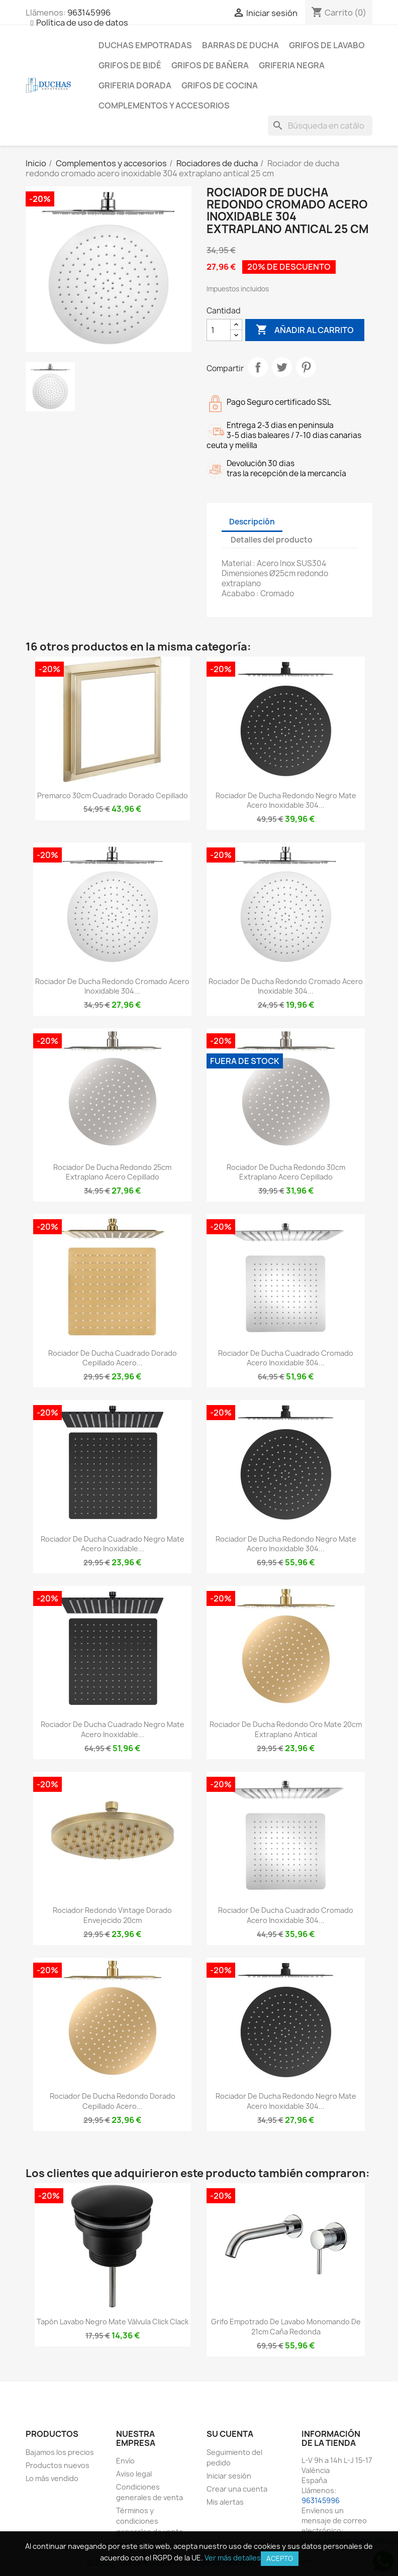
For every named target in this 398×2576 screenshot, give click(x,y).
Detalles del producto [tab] (272, 539)
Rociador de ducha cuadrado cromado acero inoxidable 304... (285, 1358)
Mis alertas (225, 2502)
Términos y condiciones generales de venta (149, 2521)
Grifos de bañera (210, 65)
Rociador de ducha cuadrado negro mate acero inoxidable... (112, 1544)
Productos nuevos (57, 2465)
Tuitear (282, 367)
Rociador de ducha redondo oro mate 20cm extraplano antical (286, 1729)
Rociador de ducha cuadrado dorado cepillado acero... (112, 1358)
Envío (125, 2460)
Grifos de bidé (129, 65)
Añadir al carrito (305, 330)
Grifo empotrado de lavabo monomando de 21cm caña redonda (286, 2326)
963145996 (89, 12)
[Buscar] (320, 126)
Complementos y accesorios (164, 105)
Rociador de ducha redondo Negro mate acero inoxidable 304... (286, 800)
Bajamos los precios (60, 2452)
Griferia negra (292, 65)
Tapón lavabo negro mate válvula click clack (112, 2321)
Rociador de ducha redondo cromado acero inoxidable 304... (112, 986)
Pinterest (306, 367)
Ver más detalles (233, 2557)
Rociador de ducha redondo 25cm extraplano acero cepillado (112, 1172)
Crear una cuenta (237, 2489)
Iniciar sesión (229, 2476)
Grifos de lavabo (327, 45)
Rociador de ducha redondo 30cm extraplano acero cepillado (286, 1172)
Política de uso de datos (82, 22)
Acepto (279, 2558)
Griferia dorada (134, 85)
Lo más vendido (52, 2478)
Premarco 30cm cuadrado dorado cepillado (112, 795)
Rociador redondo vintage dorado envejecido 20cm (112, 1915)
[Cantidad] (219, 330)
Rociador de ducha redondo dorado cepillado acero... (112, 2101)
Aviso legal (134, 2474)
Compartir (258, 367)
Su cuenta (230, 2433)
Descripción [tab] (252, 521)
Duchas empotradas (145, 45)
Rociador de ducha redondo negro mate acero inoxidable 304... (286, 1544)
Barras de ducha (240, 45)
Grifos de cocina (219, 85)
